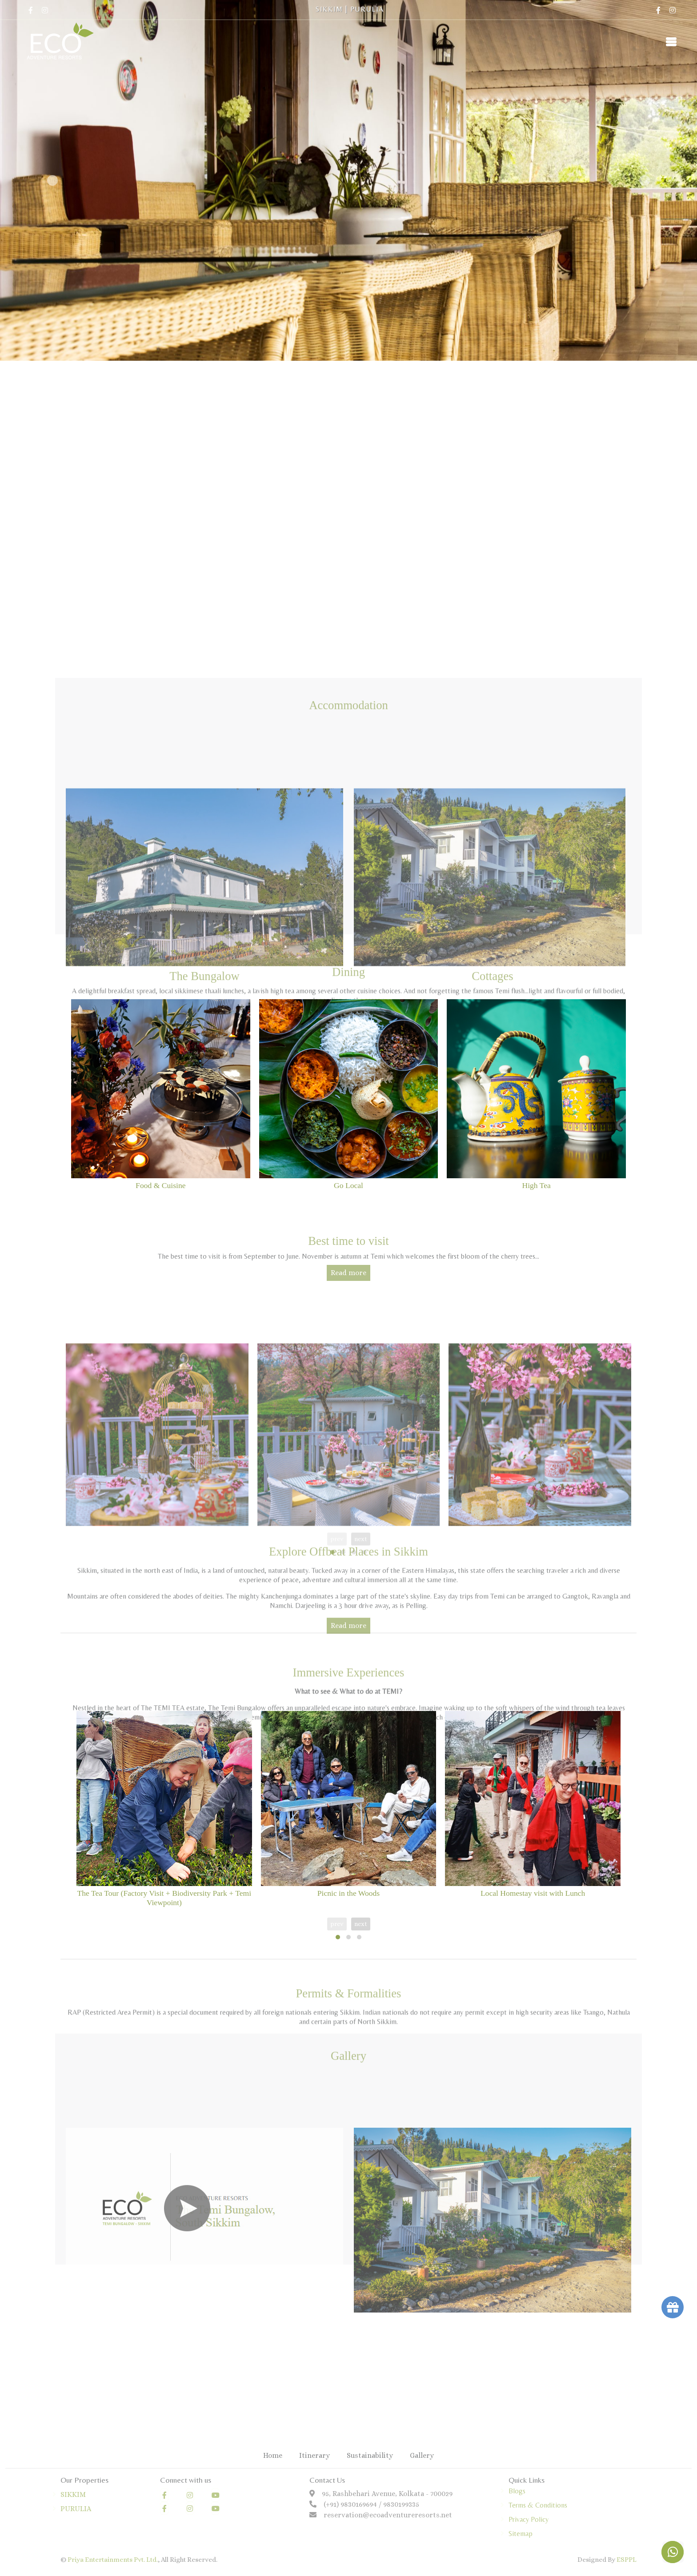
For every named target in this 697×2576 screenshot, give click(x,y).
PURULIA (367, 9)
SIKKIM (329, 9)
